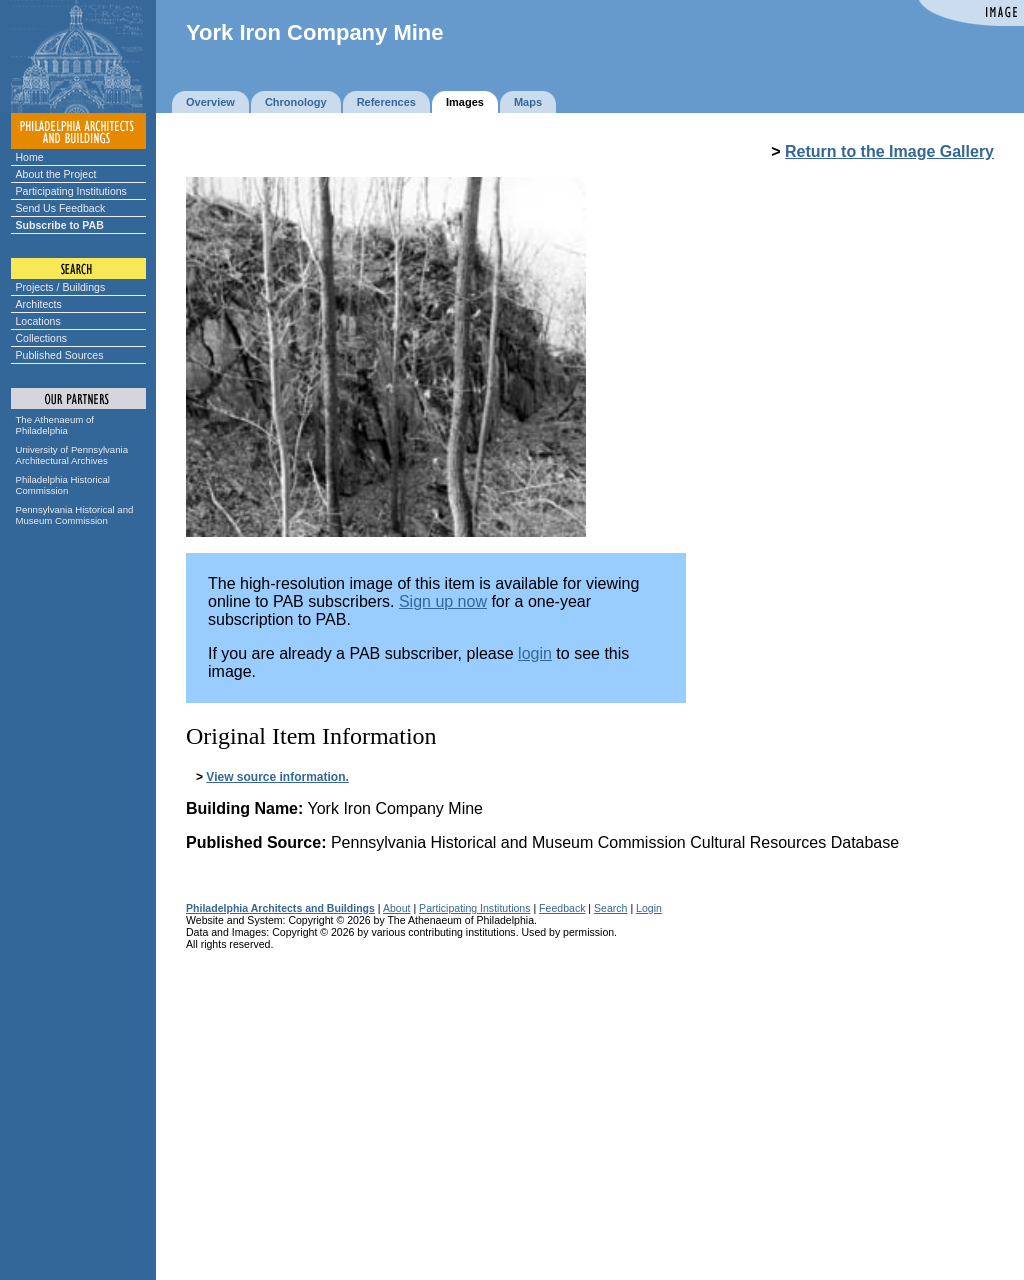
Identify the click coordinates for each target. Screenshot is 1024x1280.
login (535, 653)
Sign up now (443, 601)
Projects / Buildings (61, 287)
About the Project (56, 174)
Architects (39, 304)
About (397, 908)
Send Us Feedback (61, 208)
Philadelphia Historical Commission (63, 485)
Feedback (562, 908)
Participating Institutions (71, 191)
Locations (38, 321)
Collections (42, 338)
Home (30, 157)
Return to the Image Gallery (889, 151)
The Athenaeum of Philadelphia (55, 425)
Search (610, 908)
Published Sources (60, 355)
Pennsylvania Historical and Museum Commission (75, 515)
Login (649, 908)
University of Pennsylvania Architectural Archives (72, 455)
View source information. (277, 777)
